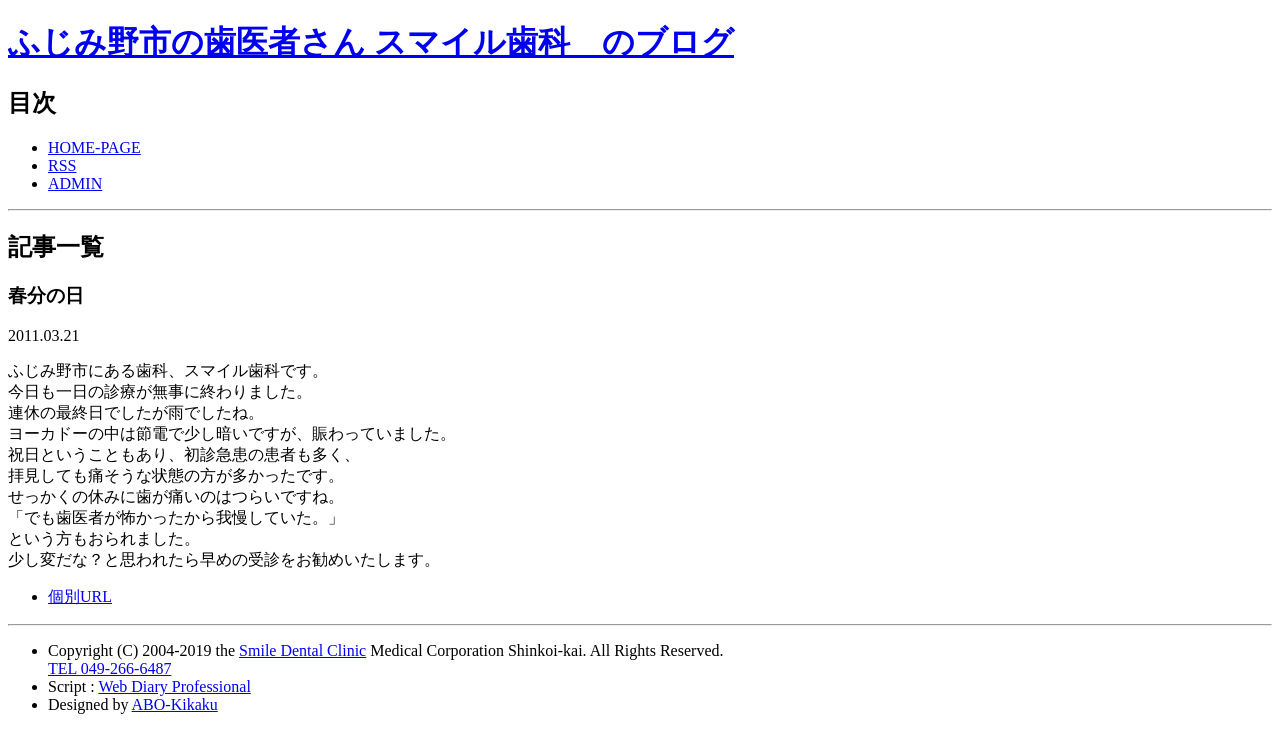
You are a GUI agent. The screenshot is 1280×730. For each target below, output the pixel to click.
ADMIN (75, 183)
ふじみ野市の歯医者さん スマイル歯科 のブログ (371, 42)
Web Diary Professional (174, 686)
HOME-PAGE (94, 147)
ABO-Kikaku (175, 704)
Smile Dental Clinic (302, 650)
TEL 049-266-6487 (109, 668)
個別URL (80, 596)
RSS (62, 165)
